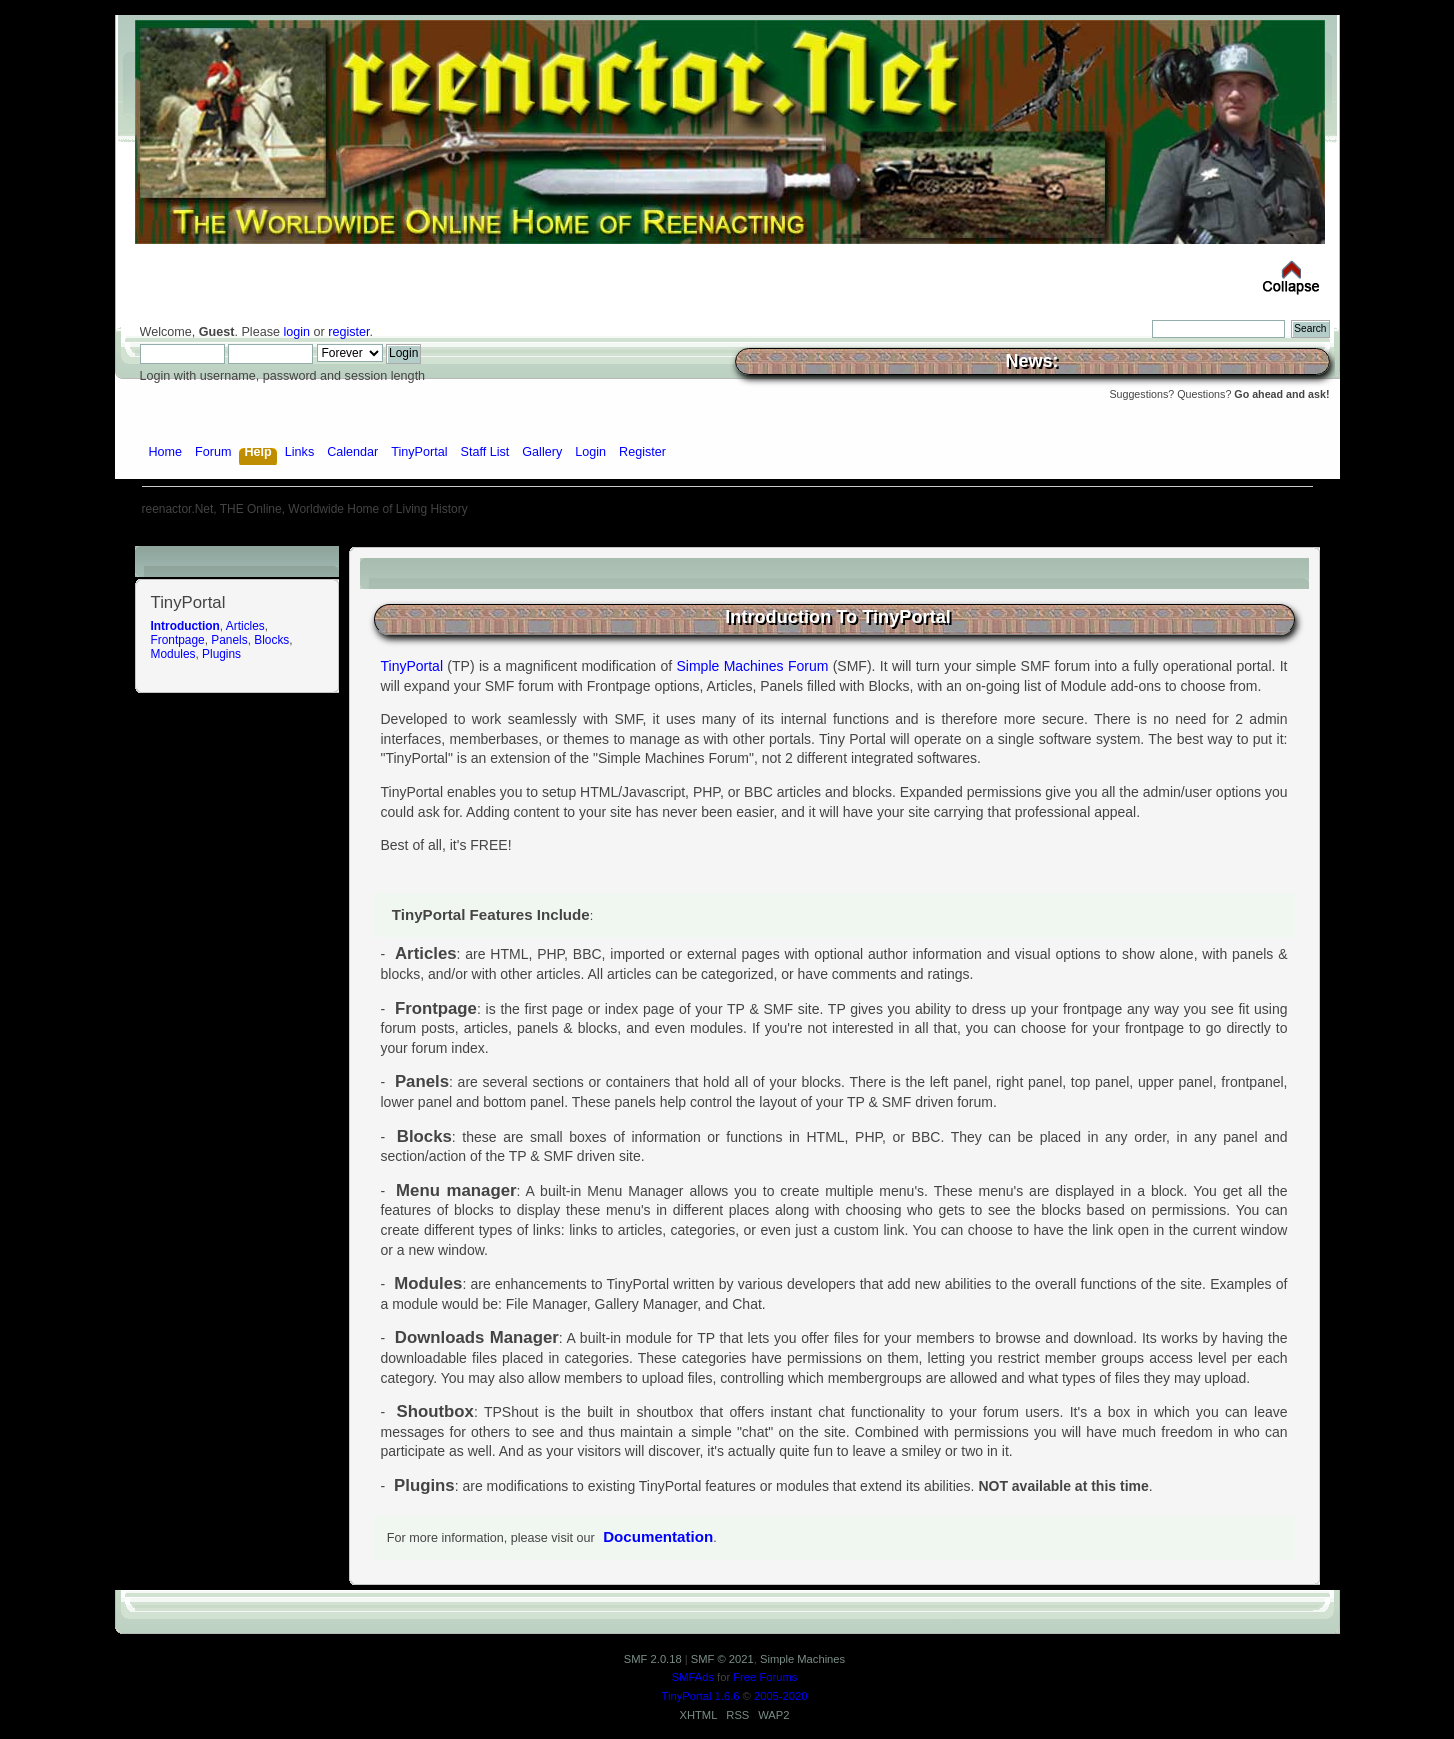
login (296, 332)
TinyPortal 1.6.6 (701, 1696)
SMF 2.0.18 (653, 1659)
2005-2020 (781, 1696)
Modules (173, 654)
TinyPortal (412, 666)
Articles (245, 626)
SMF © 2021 (722, 1659)
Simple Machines (802, 1659)
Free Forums (765, 1677)
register (348, 332)
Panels (229, 640)
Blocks (271, 640)
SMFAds (693, 1677)
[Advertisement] (727, 538)
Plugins (221, 654)
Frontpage (178, 640)
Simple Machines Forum (753, 666)
